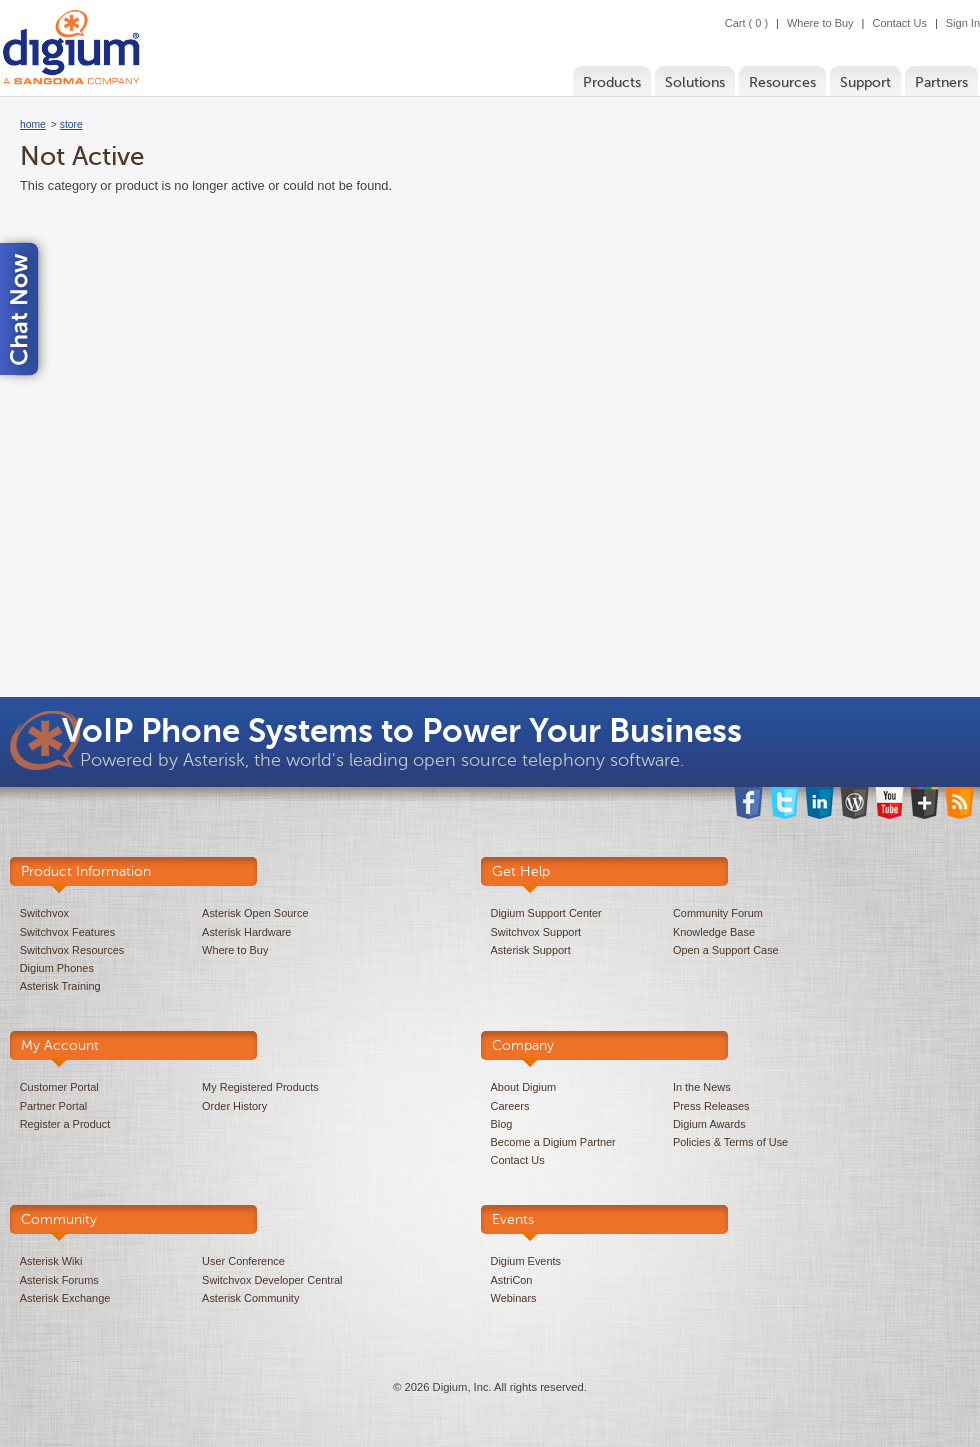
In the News (702, 1087)
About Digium (524, 1087)
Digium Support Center (546, 913)
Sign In (963, 23)
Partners (941, 82)
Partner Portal (53, 1106)
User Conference (243, 1261)
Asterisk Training (60, 986)
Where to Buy (820, 23)
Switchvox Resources (72, 950)
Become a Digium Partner (553, 1142)
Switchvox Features (67, 932)
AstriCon (512, 1280)
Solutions (695, 82)
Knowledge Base (714, 932)
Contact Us (899, 23)
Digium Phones (57, 968)
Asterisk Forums (59, 1280)
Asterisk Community (250, 1298)
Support (865, 82)
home (33, 124)
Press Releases (711, 1106)
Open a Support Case (726, 950)
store (71, 124)
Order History (234, 1106)
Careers (510, 1106)
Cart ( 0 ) (746, 23)
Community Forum (718, 913)
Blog (502, 1124)
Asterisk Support (531, 950)
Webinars (514, 1298)
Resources (782, 82)
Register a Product (65, 1124)
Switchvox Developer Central (272, 1280)
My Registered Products (260, 1087)
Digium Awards (709, 1124)
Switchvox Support (536, 932)
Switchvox (44, 913)
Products (612, 82)
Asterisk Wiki (51, 1261)
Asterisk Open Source (255, 913)
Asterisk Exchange (65, 1298)
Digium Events (526, 1261)
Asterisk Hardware (246, 932)
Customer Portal (59, 1087)
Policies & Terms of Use (730, 1142)
